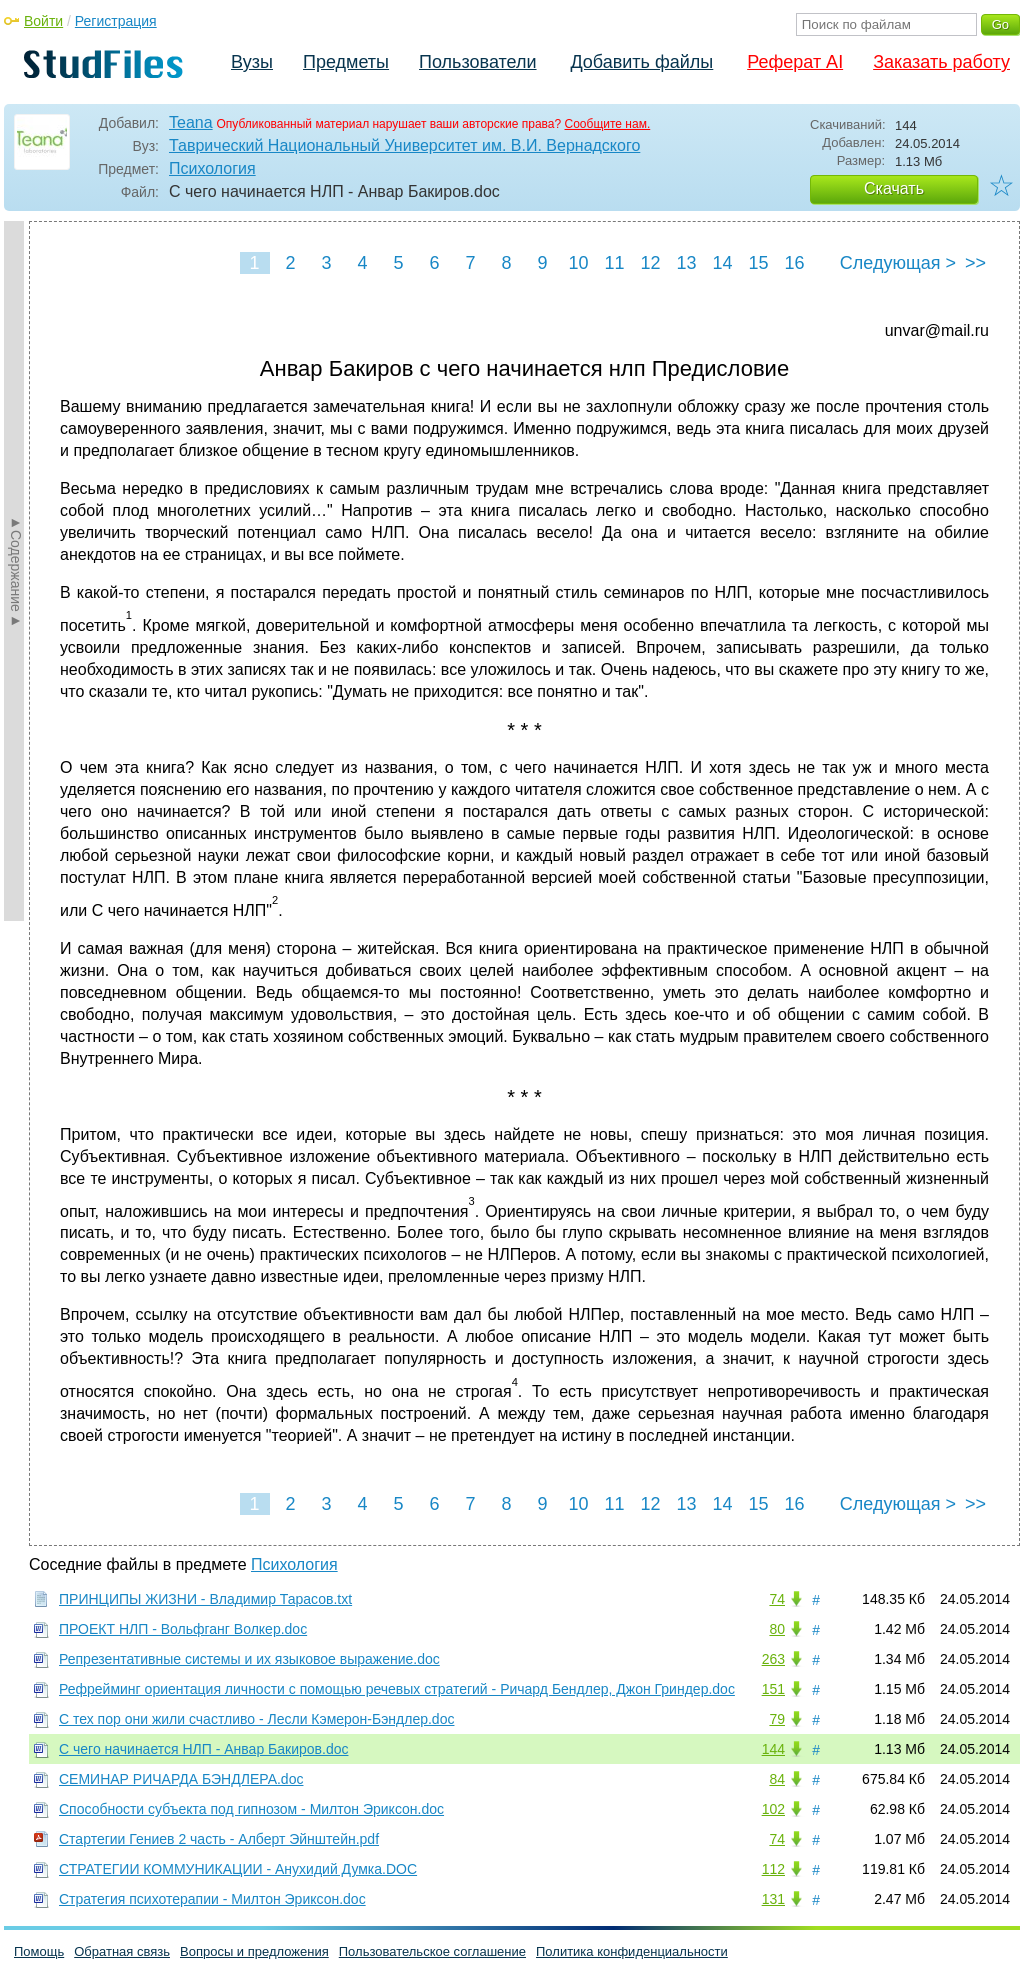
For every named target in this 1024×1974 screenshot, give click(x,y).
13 (686, 263)
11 (614, 263)
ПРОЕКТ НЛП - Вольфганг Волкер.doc (183, 1629)
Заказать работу (941, 62)
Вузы (252, 62)
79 (777, 1719)
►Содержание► (16, 571)
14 (722, 263)
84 (777, 1779)
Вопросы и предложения (254, 1951)
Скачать (894, 188)
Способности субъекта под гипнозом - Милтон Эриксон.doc (251, 1809)
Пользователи (477, 62)
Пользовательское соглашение (432, 1951)
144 (773, 1749)
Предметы (346, 62)
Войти (43, 21)
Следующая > (898, 263)
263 (773, 1659)
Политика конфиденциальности (632, 1951)
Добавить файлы (641, 62)
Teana (191, 122)
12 (650, 263)
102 (773, 1809)
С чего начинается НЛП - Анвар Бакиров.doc (203, 1749)
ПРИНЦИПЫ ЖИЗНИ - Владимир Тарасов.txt (205, 1599)
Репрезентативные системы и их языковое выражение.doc (249, 1659)
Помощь (39, 1951)
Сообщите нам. (608, 124)
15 (758, 263)
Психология (212, 168)
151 (773, 1689)
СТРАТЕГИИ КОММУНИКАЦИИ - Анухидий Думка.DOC (238, 1869)
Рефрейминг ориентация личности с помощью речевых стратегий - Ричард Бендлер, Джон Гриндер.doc (397, 1689)
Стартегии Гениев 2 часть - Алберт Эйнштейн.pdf (219, 1839)
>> (975, 263)
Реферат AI (795, 62)
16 (794, 263)
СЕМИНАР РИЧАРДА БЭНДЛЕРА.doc (181, 1779)
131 (773, 1899)
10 (578, 263)
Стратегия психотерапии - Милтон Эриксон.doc (212, 1899)
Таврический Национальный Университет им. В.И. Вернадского (404, 145)
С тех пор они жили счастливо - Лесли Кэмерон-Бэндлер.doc (256, 1719)
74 (777, 1599)
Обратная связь (122, 1951)
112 (773, 1869)
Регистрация (116, 21)
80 (777, 1629)
